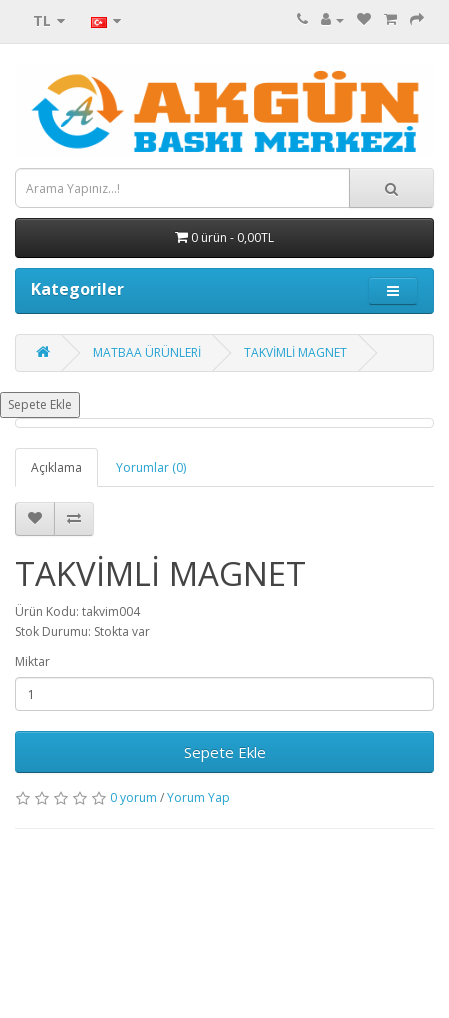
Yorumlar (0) (151, 467)
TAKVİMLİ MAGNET (295, 352)
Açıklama (56, 467)
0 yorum (133, 797)
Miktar (32, 661)
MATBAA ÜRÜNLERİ (147, 352)
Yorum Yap (198, 797)
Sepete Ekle (40, 404)
